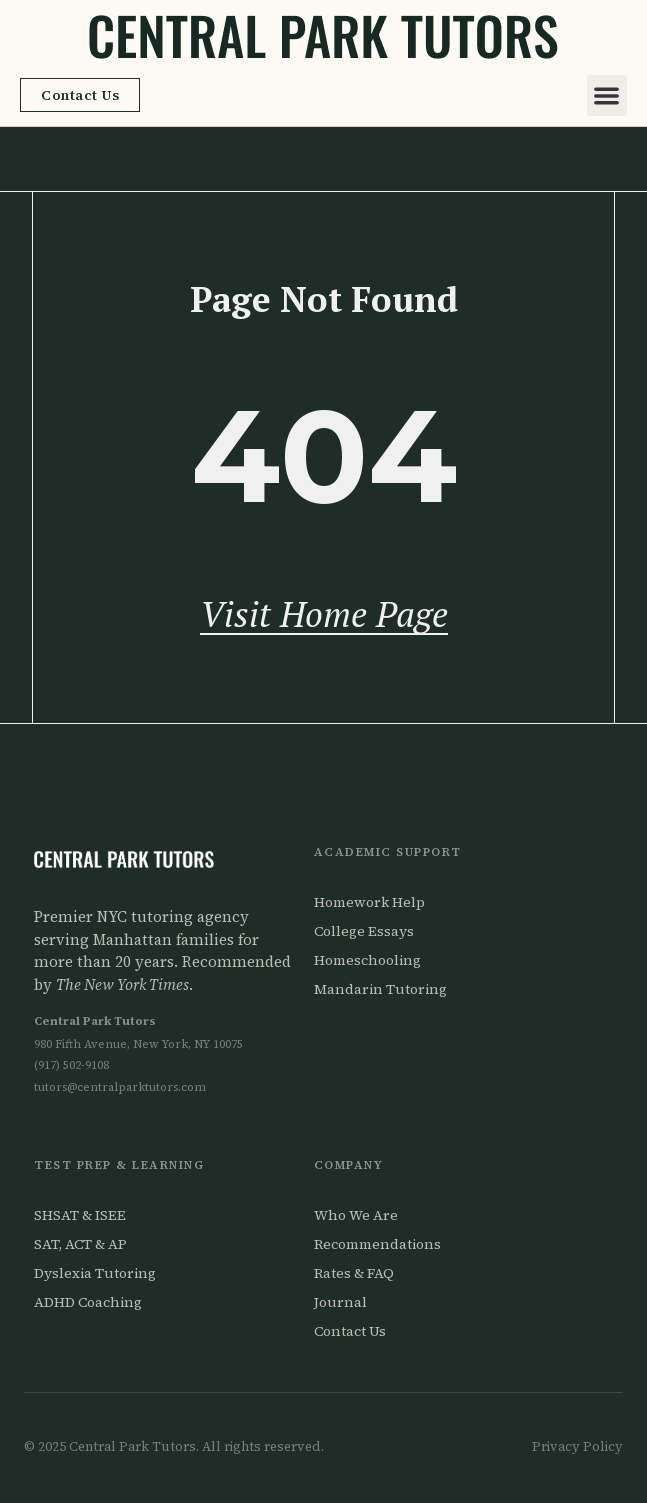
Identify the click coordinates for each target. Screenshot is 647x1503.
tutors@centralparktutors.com (120, 1087)
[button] (607, 95)
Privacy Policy (577, 1446)
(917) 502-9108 (71, 1065)
